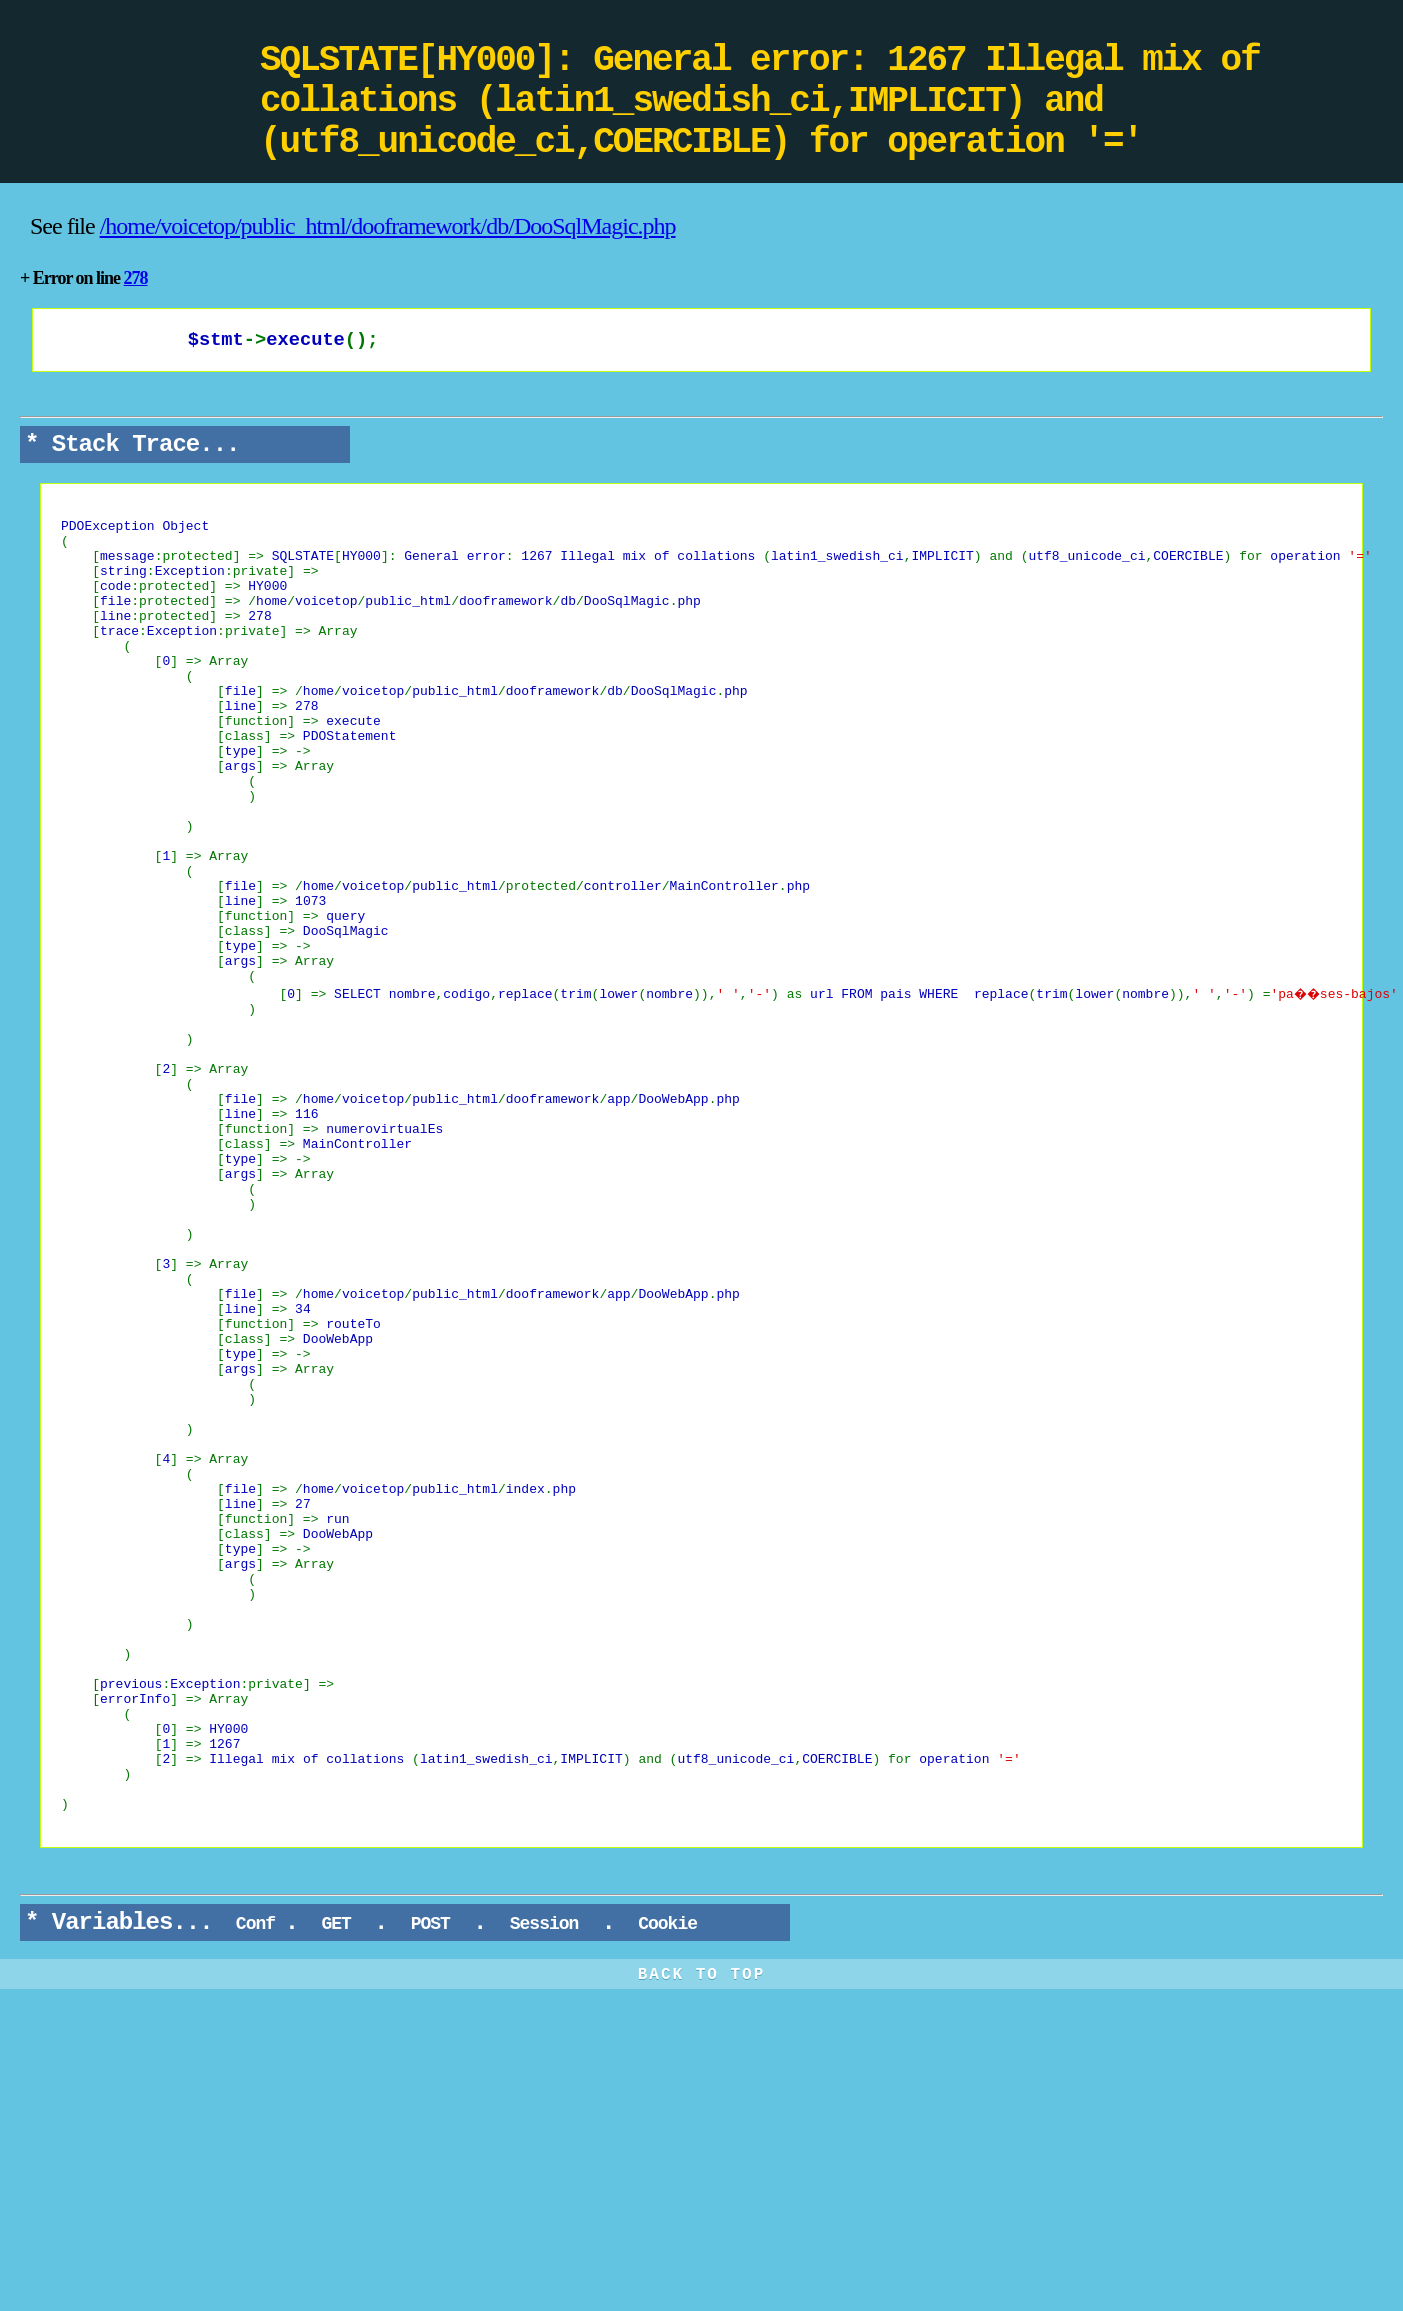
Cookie (667, 2185)
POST (430, 2185)
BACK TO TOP (702, 2236)
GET (336, 2185)
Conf (255, 2185)
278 (136, 278)
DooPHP (130, 65)
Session (544, 2185)
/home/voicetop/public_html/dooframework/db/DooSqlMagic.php (388, 226)
